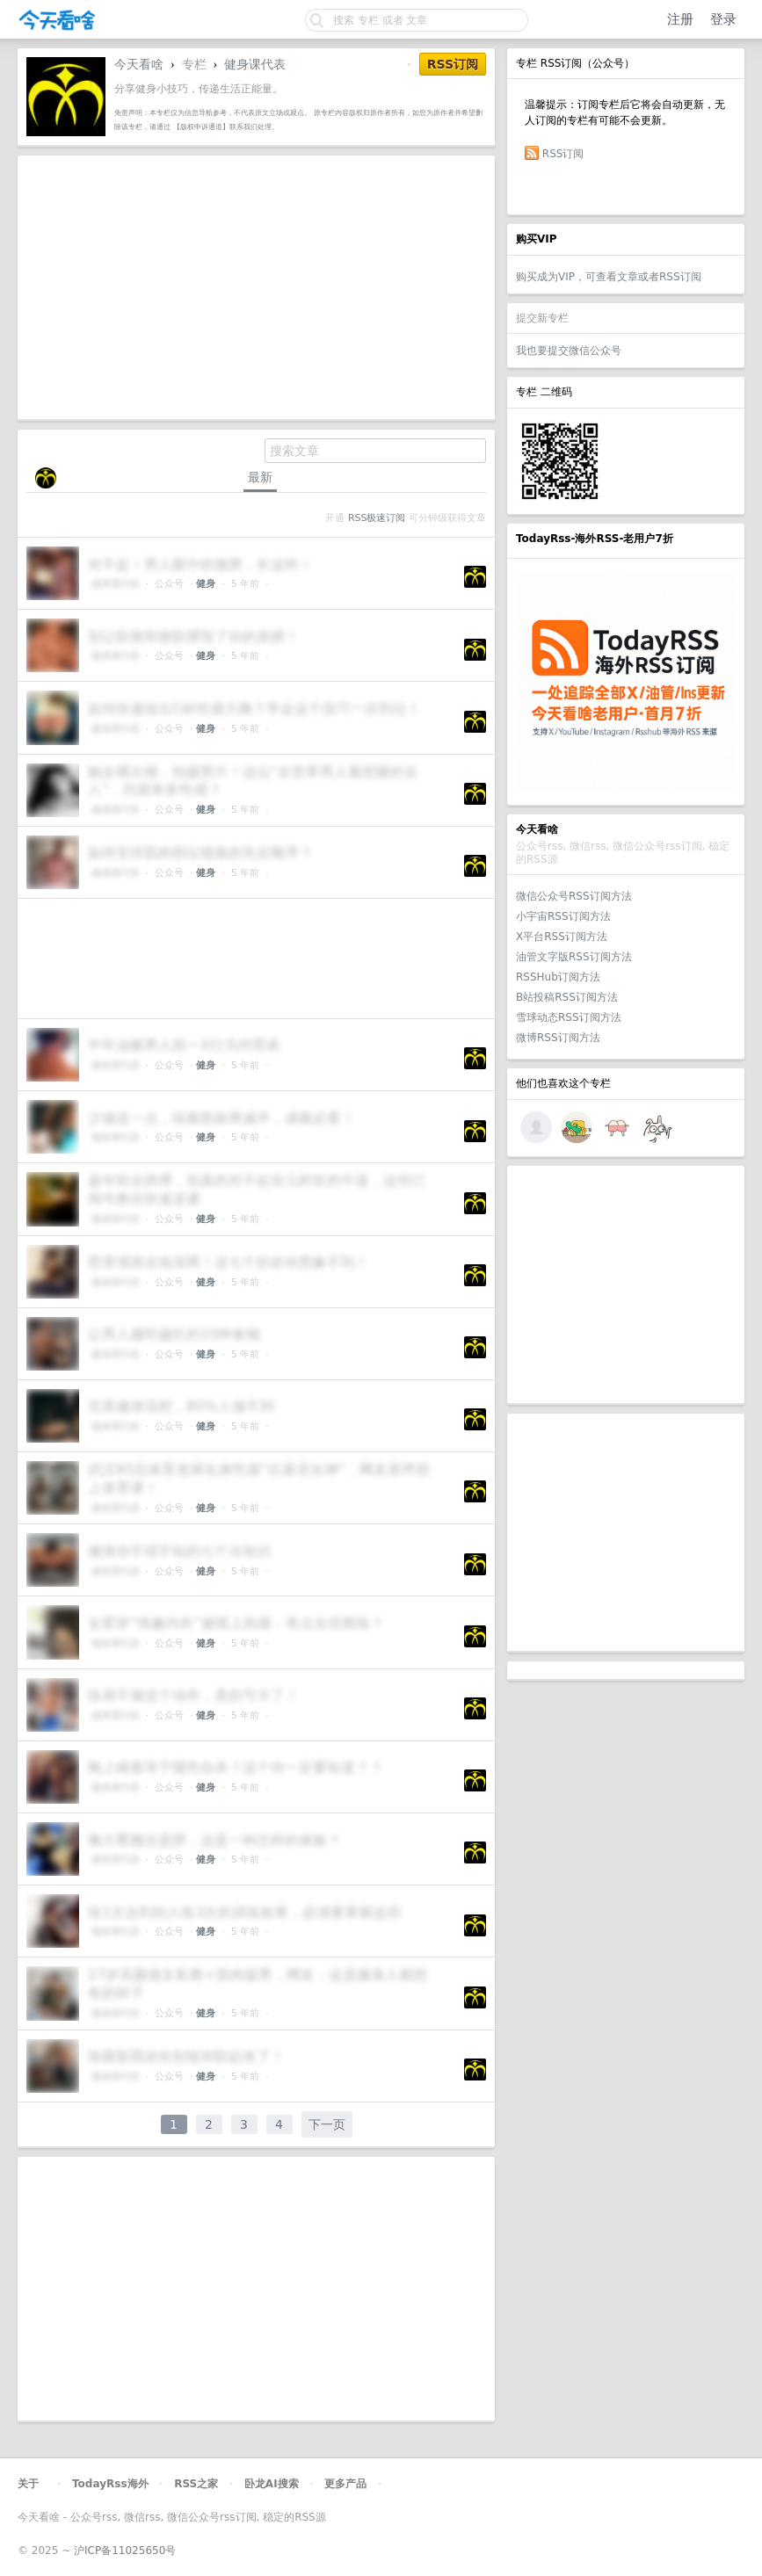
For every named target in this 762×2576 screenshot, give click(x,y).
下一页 (326, 2124)
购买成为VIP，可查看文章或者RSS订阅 (608, 277)
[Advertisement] (626, 1284)
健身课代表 (255, 64)
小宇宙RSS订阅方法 (563, 916)
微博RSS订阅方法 (558, 1037)
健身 (205, 584)
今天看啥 (138, 64)
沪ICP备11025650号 (125, 2550)
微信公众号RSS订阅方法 (574, 896)
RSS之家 (196, 2484)
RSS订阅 (563, 154)
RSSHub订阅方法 (558, 977)
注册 (680, 19)
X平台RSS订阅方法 (561, 936)
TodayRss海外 (110, 2484)
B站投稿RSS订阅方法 (567, 997)
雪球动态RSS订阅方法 (568, 1017)
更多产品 (345, 2484)
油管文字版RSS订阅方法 (574, 957)
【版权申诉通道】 (201, 126)
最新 (260, 477)
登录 (723, 19)
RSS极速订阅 (377, 518)
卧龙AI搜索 (271, 2484)
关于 (28, 2484)
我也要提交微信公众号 (568, 350)
